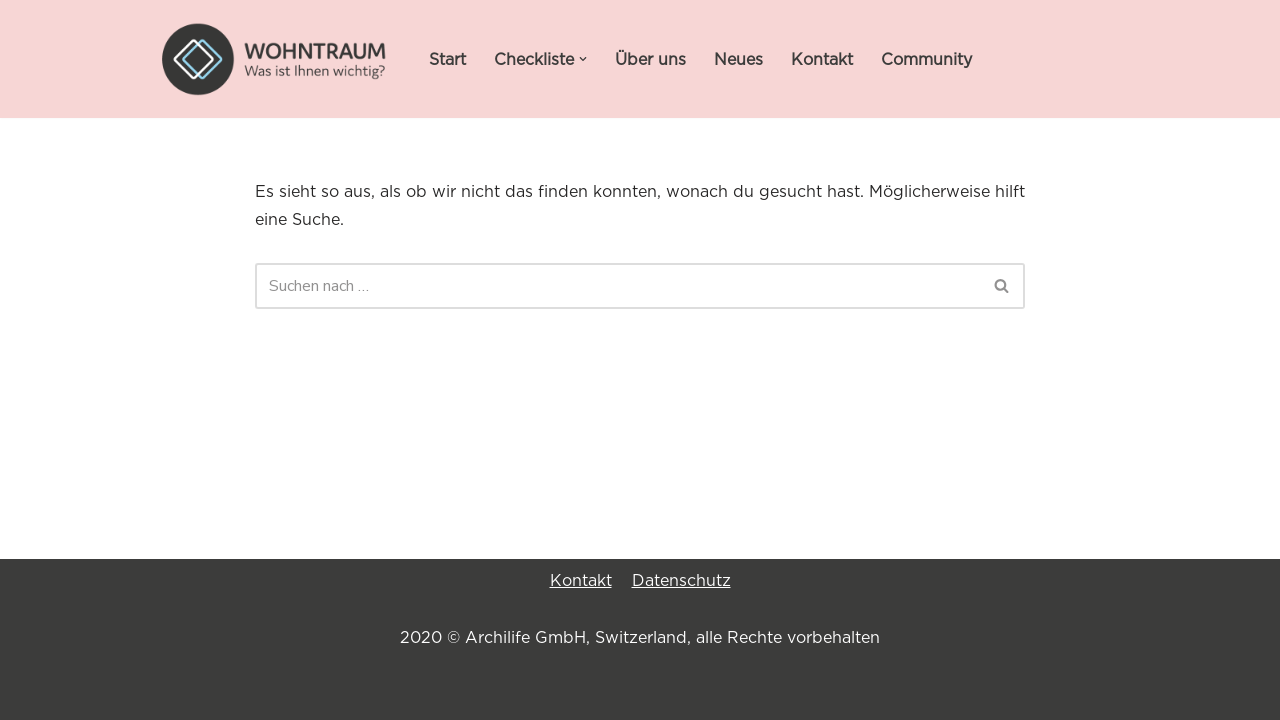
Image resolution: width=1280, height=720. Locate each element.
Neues (738, 59)
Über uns (650, 59)
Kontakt (822, 59)
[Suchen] (617, 286)
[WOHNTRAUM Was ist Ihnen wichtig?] (275, 59)
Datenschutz (681, 580)
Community (926, 59)
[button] (583, 59)
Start (447, 59)
